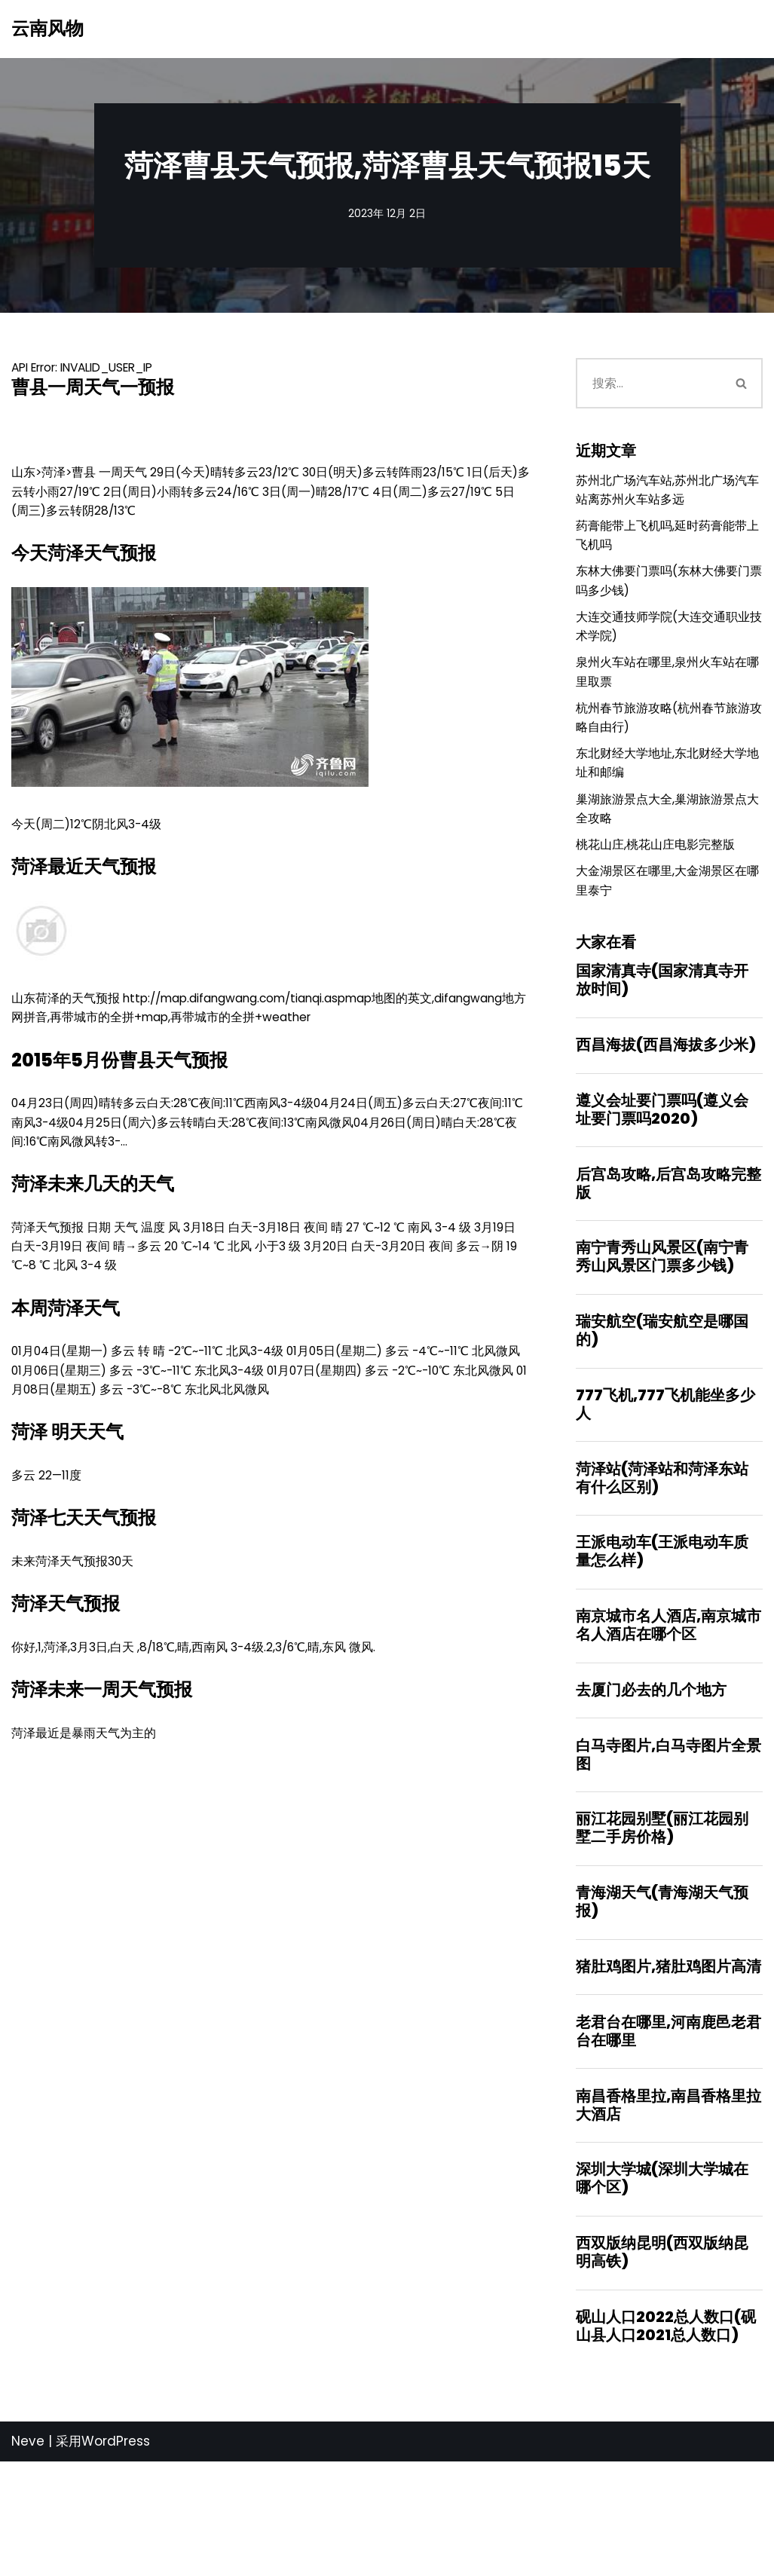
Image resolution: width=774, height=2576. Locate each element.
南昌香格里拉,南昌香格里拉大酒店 (668, 2209)
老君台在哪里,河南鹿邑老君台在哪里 (668, 2132)
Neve (27, 2556)
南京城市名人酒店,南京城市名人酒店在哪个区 (668, 1710)
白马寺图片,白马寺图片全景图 (668, 1845)
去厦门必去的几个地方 (651, 1777)
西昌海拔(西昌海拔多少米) (666, 1107)
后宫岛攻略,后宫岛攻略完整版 (668, 1251)
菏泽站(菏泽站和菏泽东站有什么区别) (662, 1557)
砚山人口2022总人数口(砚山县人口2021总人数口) (666, 2438)
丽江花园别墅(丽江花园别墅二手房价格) (662, 1921)
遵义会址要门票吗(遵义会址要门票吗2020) (662, 1174)
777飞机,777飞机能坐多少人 (665, 1480)
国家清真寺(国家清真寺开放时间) (662, 1039)
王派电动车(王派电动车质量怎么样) (662, 1633)
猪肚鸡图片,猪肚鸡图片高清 (668, 2065)
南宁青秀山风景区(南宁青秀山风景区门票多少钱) (662, 1327)
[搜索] (648, 386)
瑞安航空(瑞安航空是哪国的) (662, 1404)
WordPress (115, 2556)
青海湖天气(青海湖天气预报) (662, 1998)
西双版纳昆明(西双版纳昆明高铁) (662, 2362)
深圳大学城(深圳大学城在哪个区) (662, 2285)
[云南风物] (47, 29)
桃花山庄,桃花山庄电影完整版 (660, 896)
